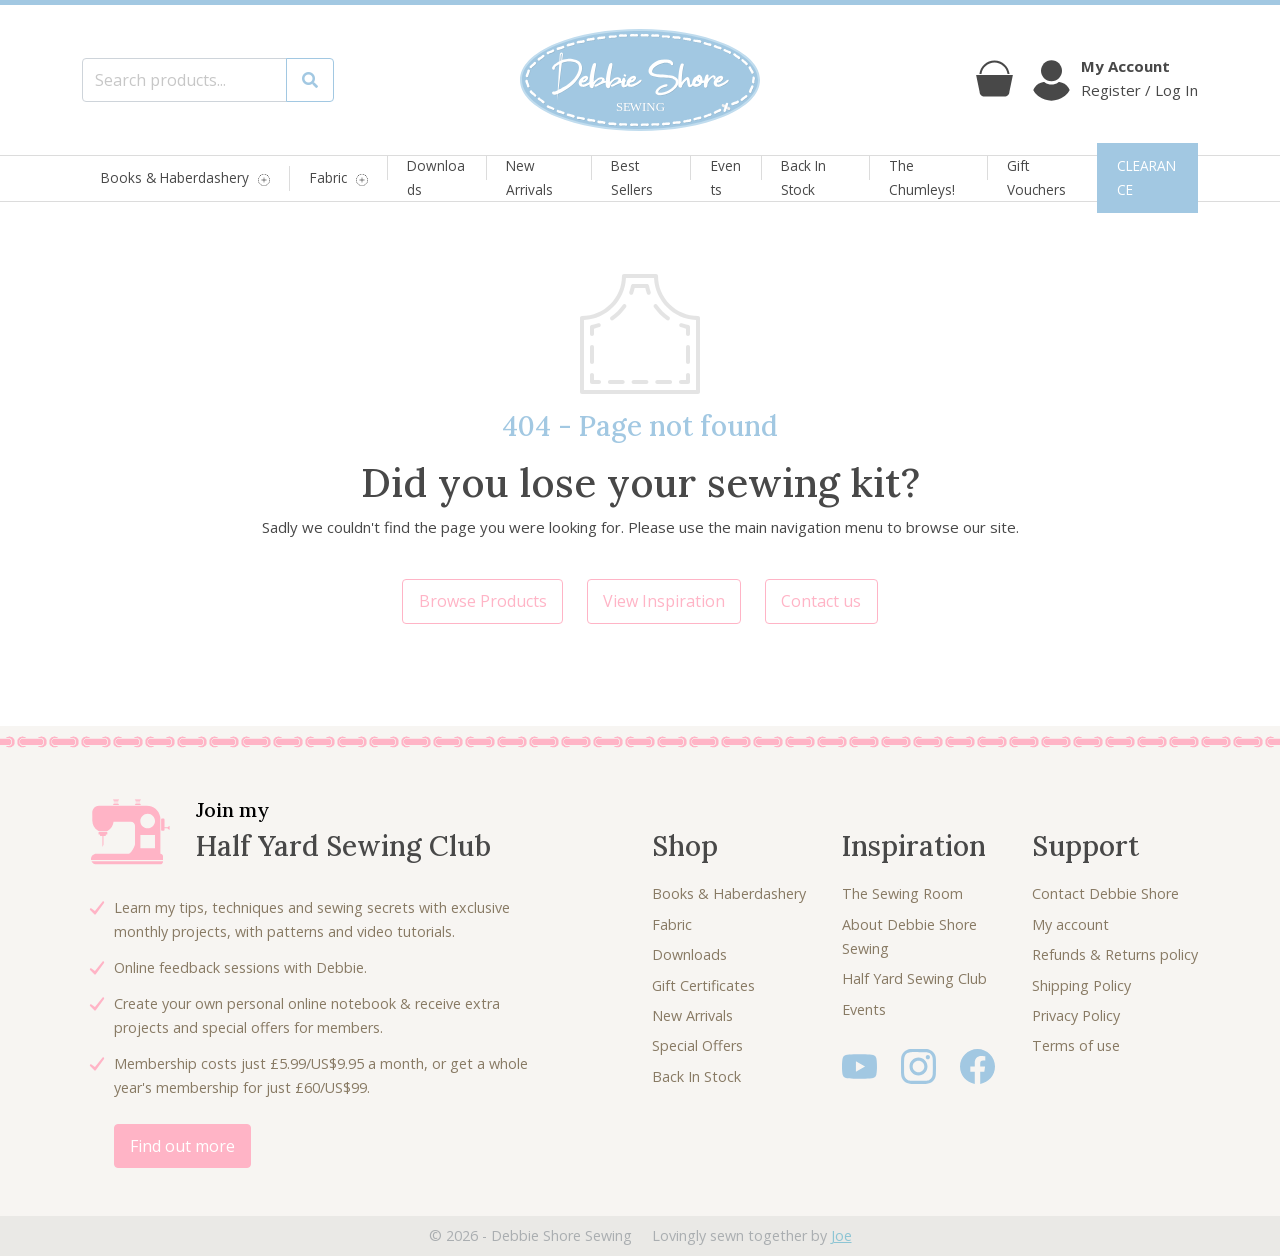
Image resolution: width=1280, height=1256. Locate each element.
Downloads (436, 177)
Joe (841, 1235)
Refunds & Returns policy (1115, 954)
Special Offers (697, 1045)
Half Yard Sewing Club (914, 978)
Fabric (328, 178)
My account (1070, 924)
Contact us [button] (821, 601)
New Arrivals (529, 177)
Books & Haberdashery (175, 178)
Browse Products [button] (483, 601)
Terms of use (1076, 1045)
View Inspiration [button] (664, 601)
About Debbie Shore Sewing (909, 936)
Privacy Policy (1076, 1015)
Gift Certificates (703, 985)
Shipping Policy (1081, 985)
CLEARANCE (1146, 177)
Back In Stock (803, 177)
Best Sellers (632, 177)
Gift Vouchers (1036, 177)
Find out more (182, 1146)
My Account (1125, 66)
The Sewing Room (902, 893)
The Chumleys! (922, 177)
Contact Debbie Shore (1105, 893)
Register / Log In (1139, 90)
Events (726, 177)
